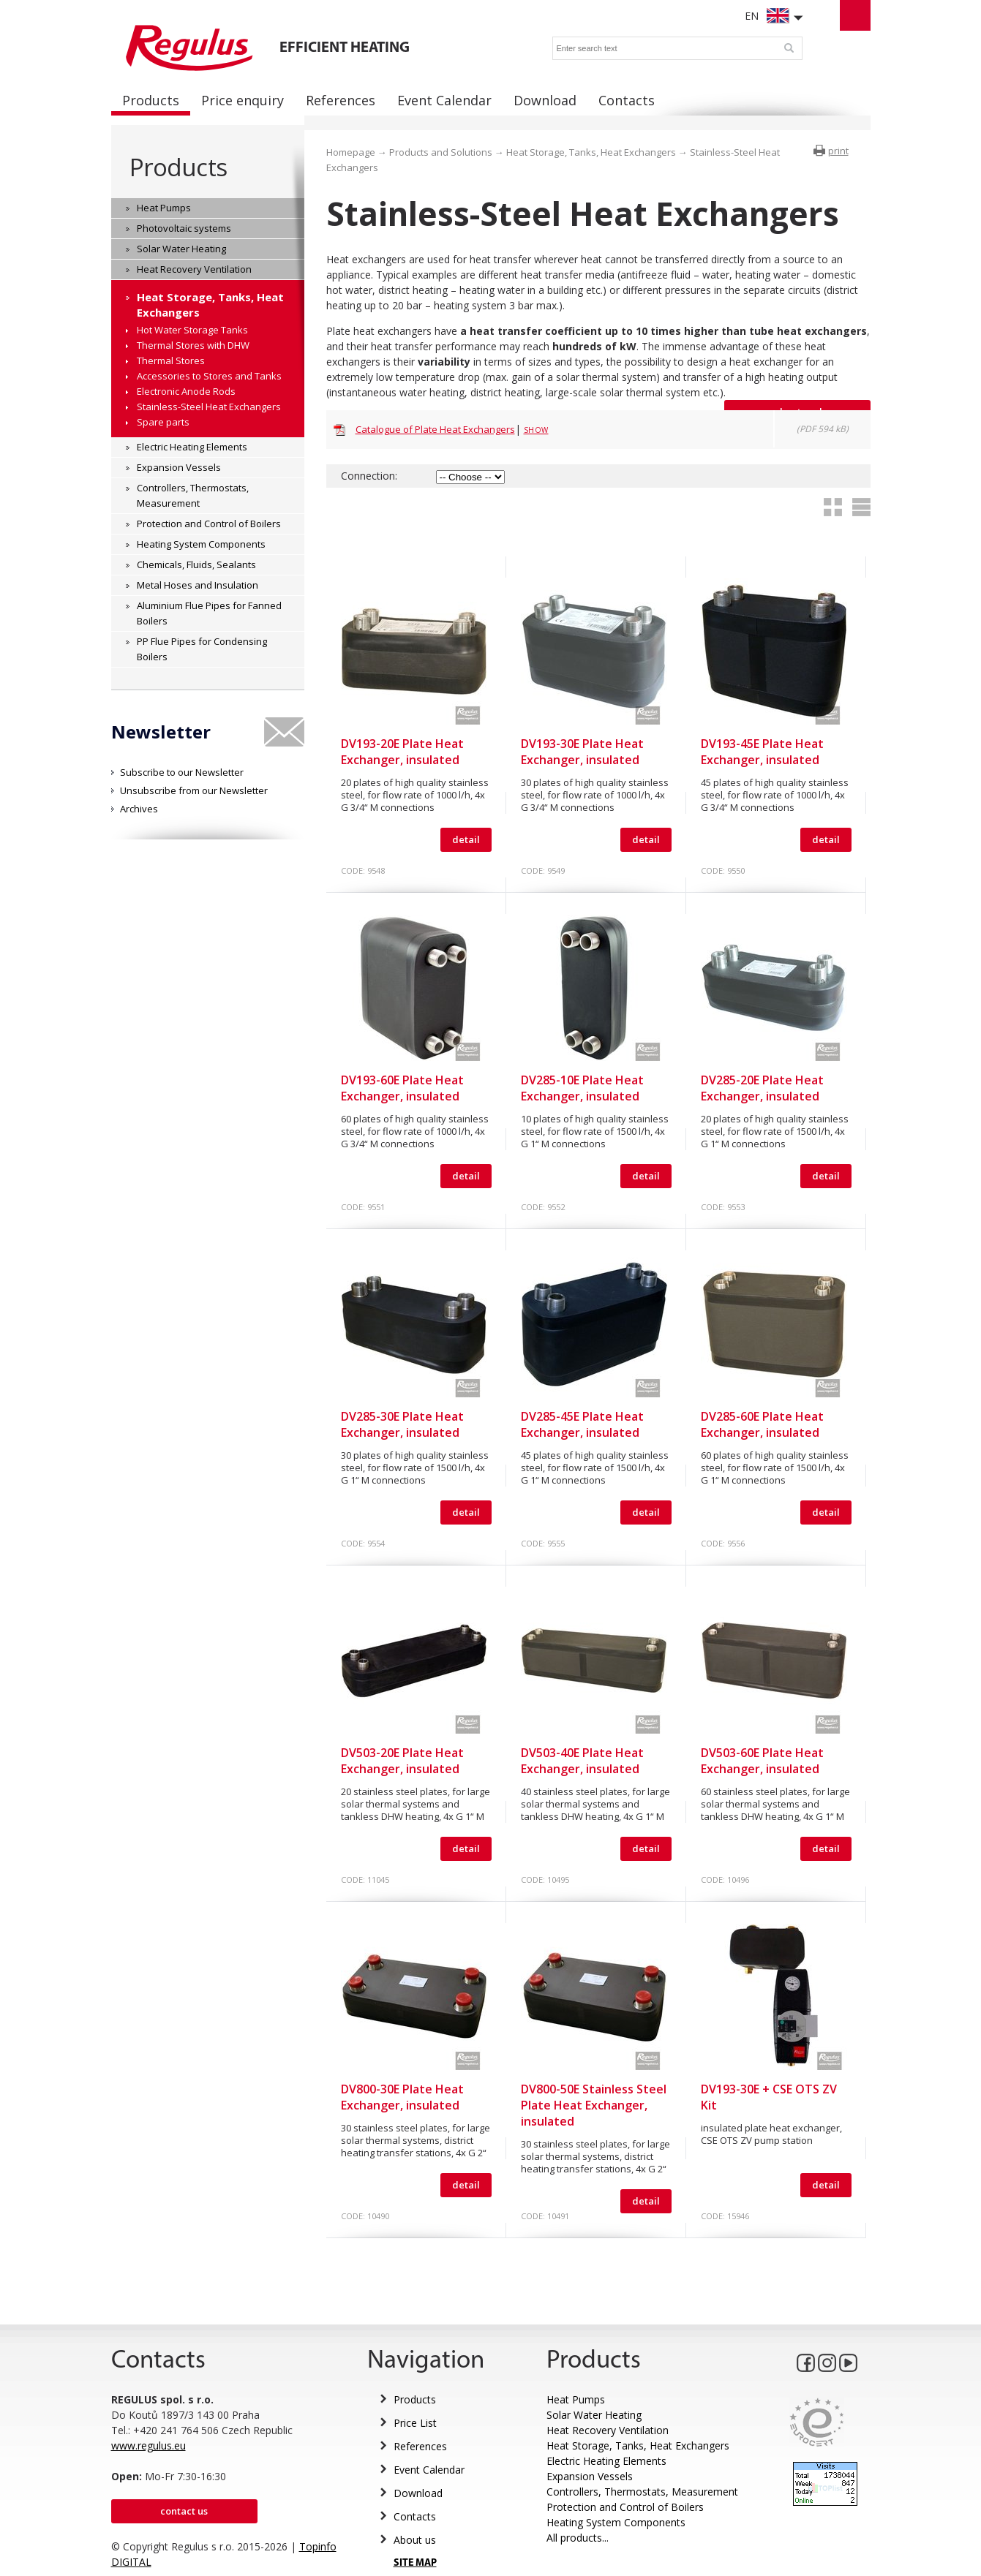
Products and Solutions (440, 152)
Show (536, 430)
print (838, 150)
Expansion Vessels (589, 2476)
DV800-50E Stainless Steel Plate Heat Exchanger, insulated (593, 2105)
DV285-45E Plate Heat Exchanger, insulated (582, 1424)
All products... (577, 2538)
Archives (139, 808)
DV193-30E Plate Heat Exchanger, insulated (582, 752)
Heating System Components (615, 2522)
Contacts (415, 2516)
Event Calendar (429, 2470)
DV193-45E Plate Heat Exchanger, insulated (762, 752)
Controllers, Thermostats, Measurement (642, 2491)
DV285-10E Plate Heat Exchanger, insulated (582, 1088)
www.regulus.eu (148, 2445)
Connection (368, 476)
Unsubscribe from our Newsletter (194, 790)
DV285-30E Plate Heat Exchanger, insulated (402, 1424)
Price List (415, 2423)
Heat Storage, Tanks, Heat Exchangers (591, 152)
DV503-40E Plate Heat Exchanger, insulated (582, 1761)
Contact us (184, 2511)
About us (415, 2540)
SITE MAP (415, 2563)
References (420, 2446)
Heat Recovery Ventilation (607, 2430)
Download (418, 2493)
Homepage (350, 152)
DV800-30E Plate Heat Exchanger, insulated (402, 2097)
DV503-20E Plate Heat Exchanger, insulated (402, 1761)
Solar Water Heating (594, 2415)
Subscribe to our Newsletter (182, 772)
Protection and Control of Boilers (625, 2507)
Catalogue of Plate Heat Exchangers (435, 429)
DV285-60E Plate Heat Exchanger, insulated (762, 1424)
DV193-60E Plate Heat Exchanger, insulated (402, 1088)
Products (178, 167)
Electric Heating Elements (606, 2461)
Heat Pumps (575, 2399)
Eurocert (816, 2422)
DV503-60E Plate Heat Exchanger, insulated (762, 1761)
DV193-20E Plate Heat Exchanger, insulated (402, 752)
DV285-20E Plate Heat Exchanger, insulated (762, 1088)
